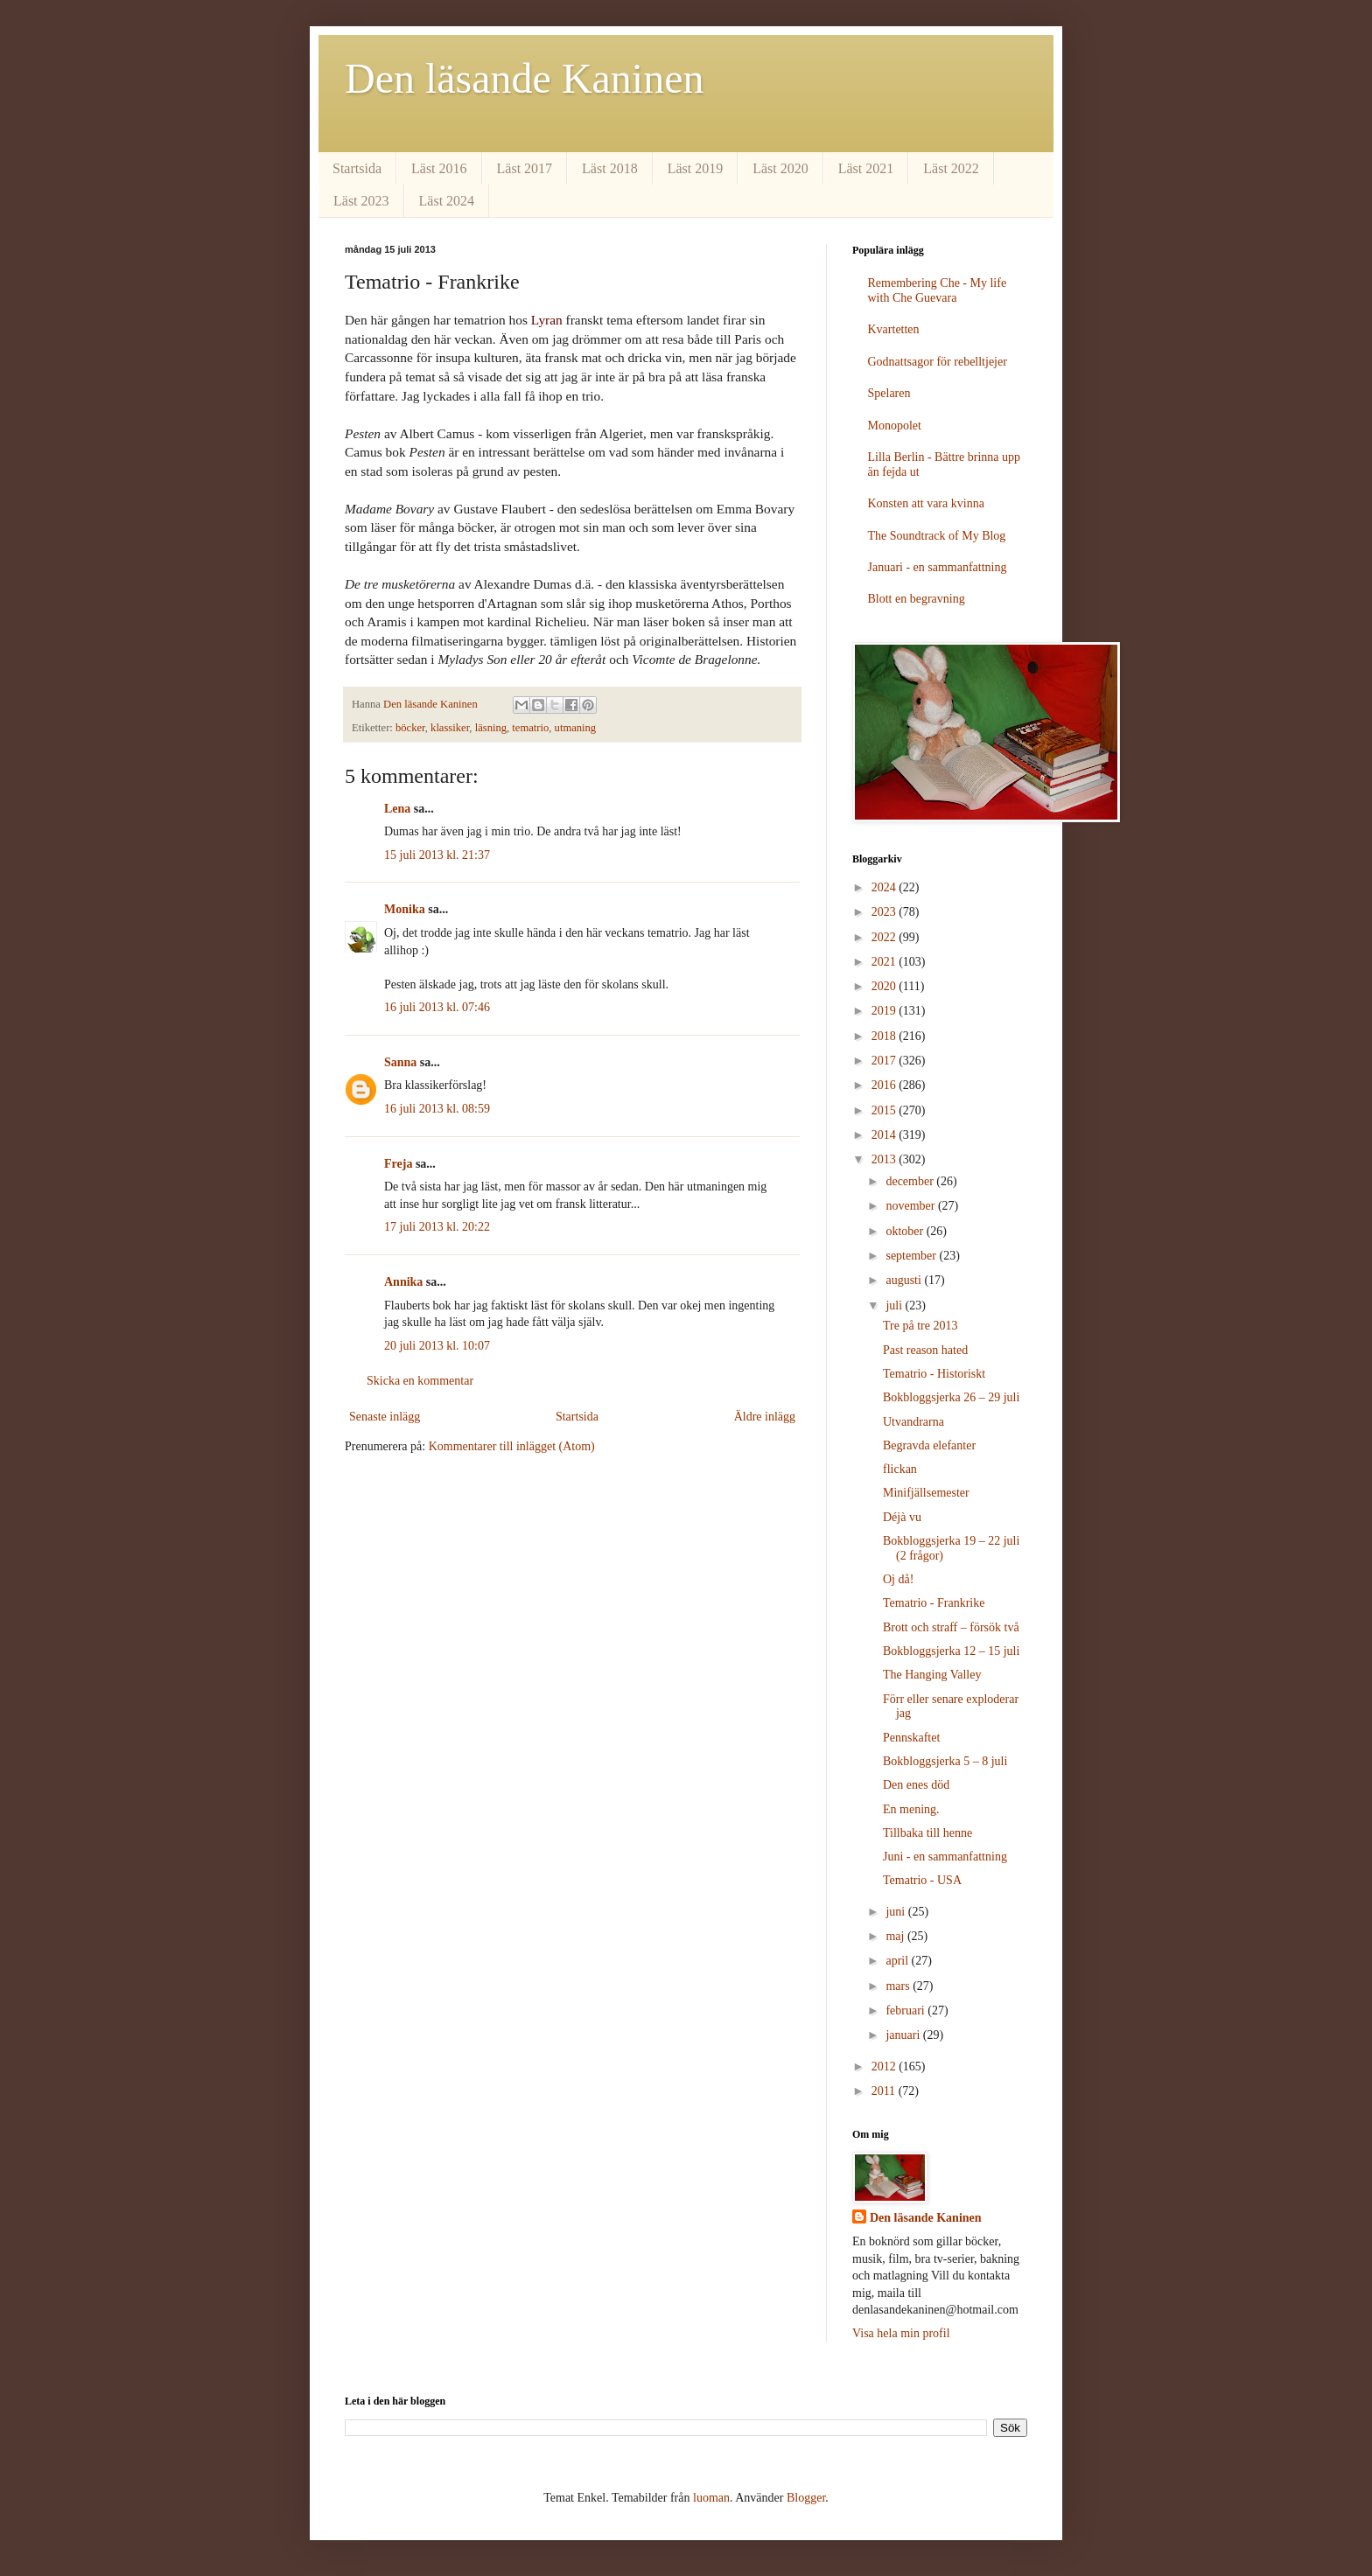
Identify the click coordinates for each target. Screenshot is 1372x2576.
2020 (886, 986)
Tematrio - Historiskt (934, 1373)
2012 (886, 2066)
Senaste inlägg (384, 1416)
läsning (491, 728)
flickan (900, 1469)
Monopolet (894, 425)
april (898, 1960)
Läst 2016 (439, 168)
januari (904, 2035)
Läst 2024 (447, 200)
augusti (905, 1280)
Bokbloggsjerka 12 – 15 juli (951, 1651)
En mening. (911, 1809)
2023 (886, 911)
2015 (886, 1110)
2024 (886, 887)
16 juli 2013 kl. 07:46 (437, 1007)
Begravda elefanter (929, 1445)
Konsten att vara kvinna (926, 503)
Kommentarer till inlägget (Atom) (512, 1446)
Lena (397, 808)
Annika (403, 1281)
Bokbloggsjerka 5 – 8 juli (945, 1761)
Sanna (400, 1062)
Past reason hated (925, 1350)
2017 (886, 1060)
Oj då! (898, 1579)
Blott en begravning (916, 598)
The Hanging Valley (932, 1674)
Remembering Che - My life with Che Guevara (937, 290)
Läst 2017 (525, 168)
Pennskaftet (911, 1737)
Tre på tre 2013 (920, 1325)
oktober (906, 1231)
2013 (886, 1159)
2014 (886, 1134)
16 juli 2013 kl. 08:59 (437, 1108)
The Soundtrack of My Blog (937, 535)
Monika (404, 909)
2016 (886, 1085)
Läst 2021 (866, 168)
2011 (885, 2091)
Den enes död (916, 1784)
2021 (886, 961)
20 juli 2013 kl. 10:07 (437, 1345)
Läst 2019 (696, 168)
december (911, 1181)
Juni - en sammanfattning (945, 1856)
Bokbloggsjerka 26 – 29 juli (951, 1397)
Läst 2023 (361, 200)
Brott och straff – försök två (951, 1627)
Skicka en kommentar (420, 1380)
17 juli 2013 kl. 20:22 (437, 1226)
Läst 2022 (951, 168)
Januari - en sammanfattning (937, 567)
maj (896, 1936)
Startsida (357, 168)
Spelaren (889, 393)
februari (907, 2010)
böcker (410, 728)
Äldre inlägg (764, 1416)
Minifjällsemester (926, 1492)
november (911, 1205)
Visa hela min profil (901, 2333)
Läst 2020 (780, 168)
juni (896, 1911)
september (912, 1255)
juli (895, 1305)
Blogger (806, 2497)
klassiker (449, 728)
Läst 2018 (610, 168)
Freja (398, 1163)
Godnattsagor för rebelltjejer (937, 361)
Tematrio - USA (922, 1880)
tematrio (530, 728)
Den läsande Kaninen (524, 78)
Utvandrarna (913, 1421)
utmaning (576, 728)
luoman (711, 2497)
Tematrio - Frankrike (933, 1602)
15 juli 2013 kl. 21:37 (437, 855)
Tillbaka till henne (927, 1833)
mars (899, 1986)
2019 (886, 1010)
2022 (886, 937)
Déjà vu (902, 1517)
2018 (886, 1036)
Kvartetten (894, 329)
